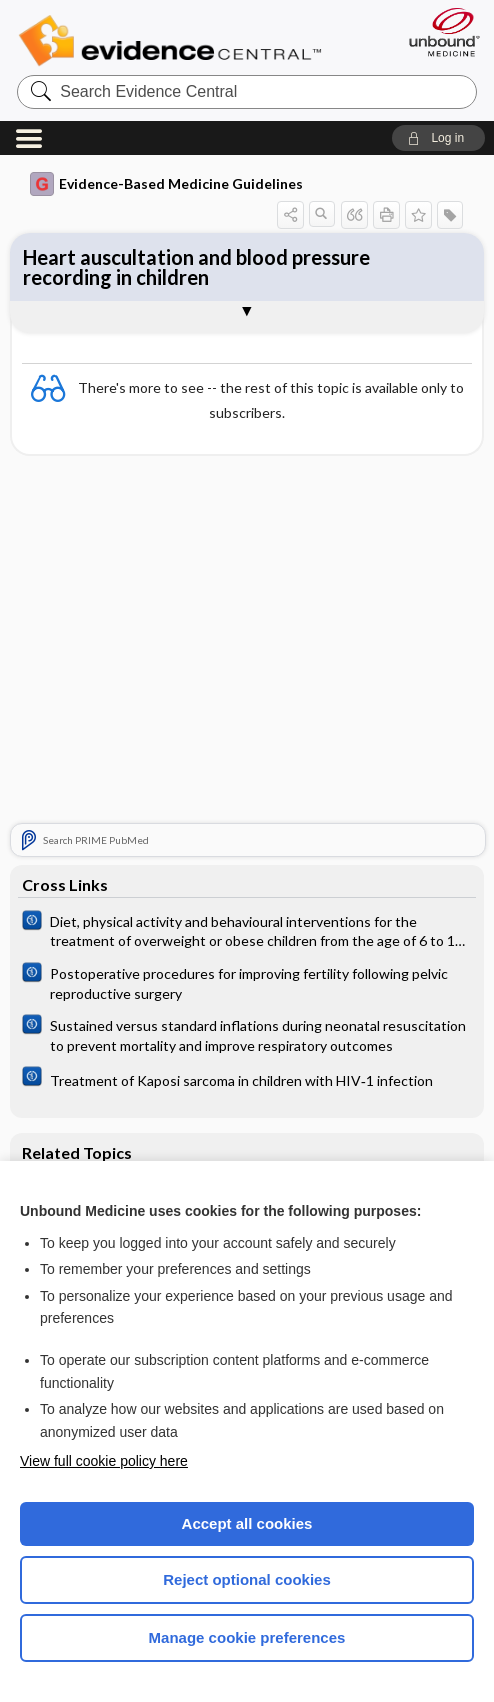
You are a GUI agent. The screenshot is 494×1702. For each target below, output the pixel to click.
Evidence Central (174, 41)
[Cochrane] (247, 930)
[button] (438, 138)
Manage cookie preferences (247, 1637)
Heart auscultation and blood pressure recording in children (196, 267)
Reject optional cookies (247, 1579)
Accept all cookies (247, 1523)
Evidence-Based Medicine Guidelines (166, 184)
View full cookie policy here (104, 1461)
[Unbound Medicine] (438, 32)
